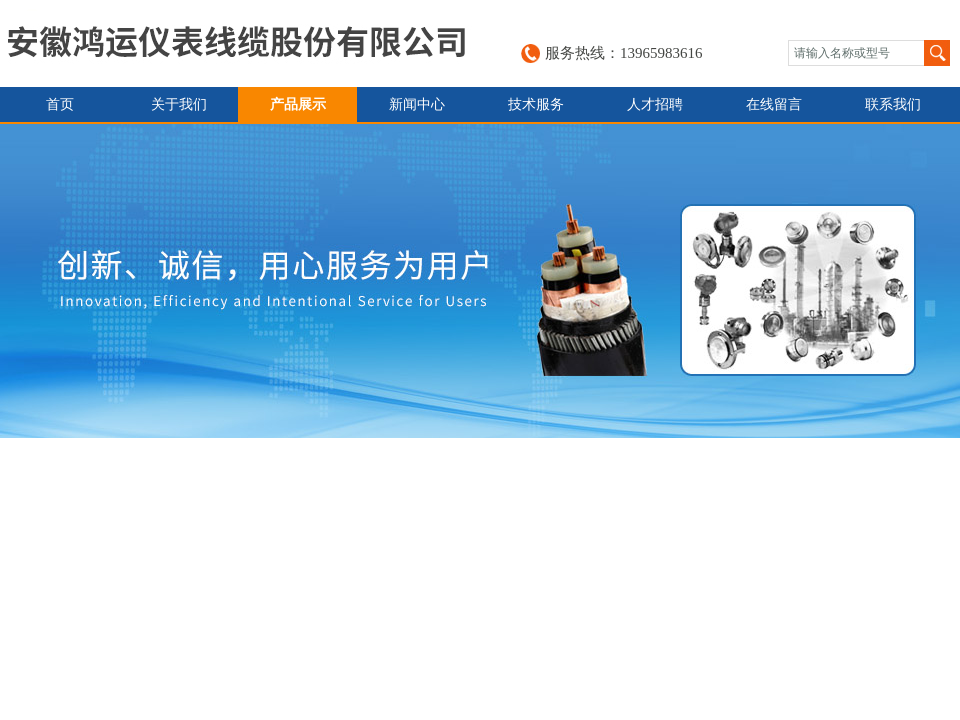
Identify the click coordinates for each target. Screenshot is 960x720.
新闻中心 (417, 104)
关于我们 (179, 104)
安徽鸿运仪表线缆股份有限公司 (236, 43)
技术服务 (536, 104)
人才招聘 (655, 104)
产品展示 (298, 104)
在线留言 (774, 104)
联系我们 (893, 104)
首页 (60, 104)
